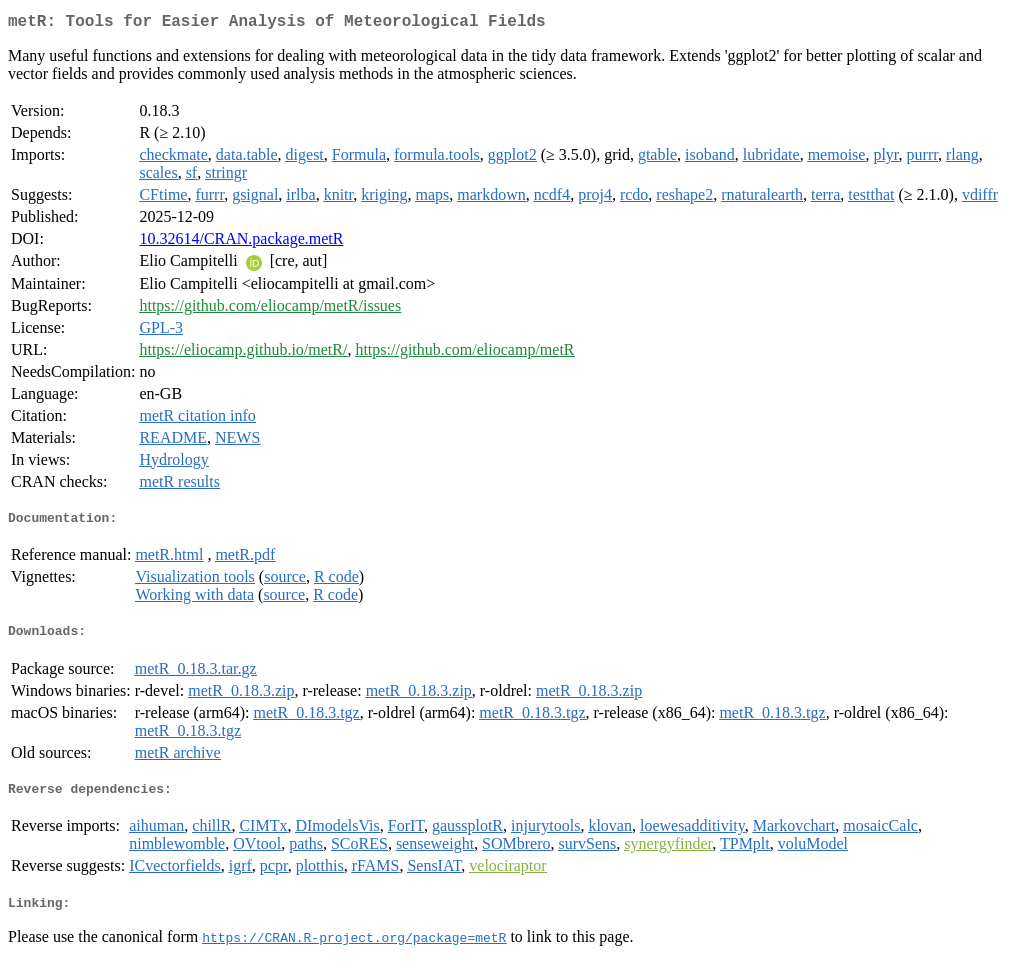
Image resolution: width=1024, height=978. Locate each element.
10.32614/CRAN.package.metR (241, 242)
